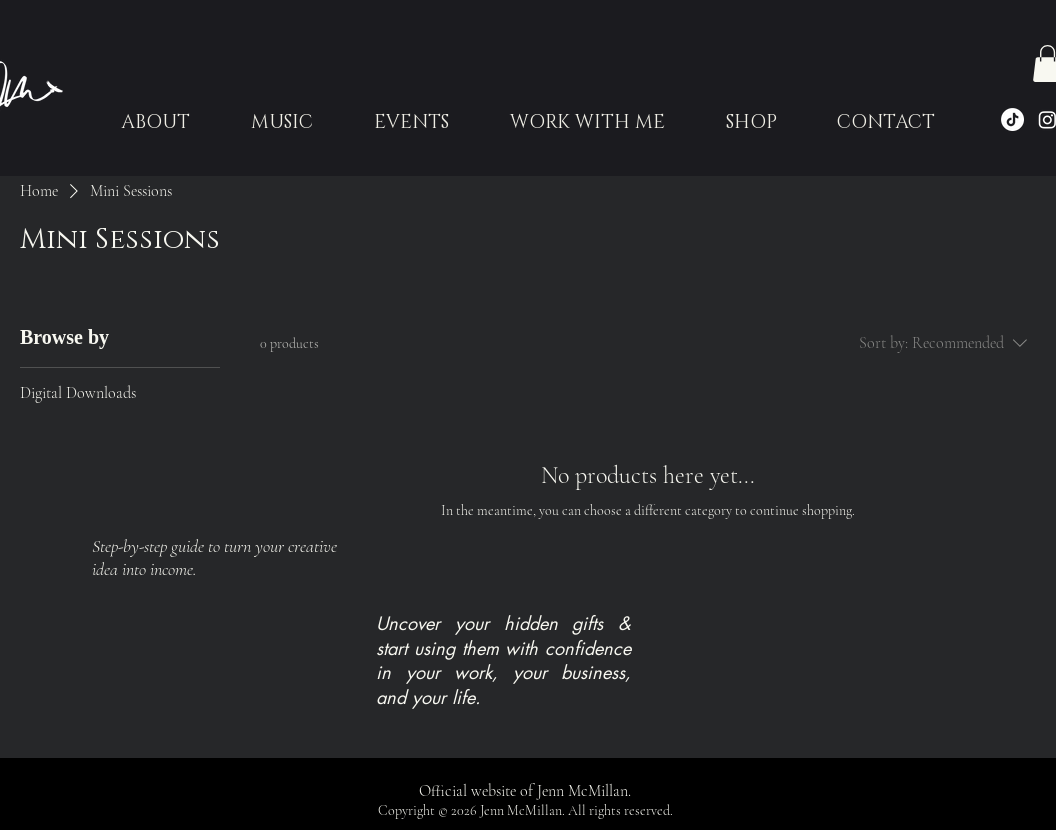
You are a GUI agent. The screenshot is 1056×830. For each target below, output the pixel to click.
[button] (411, 123)
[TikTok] (1012, 119)
